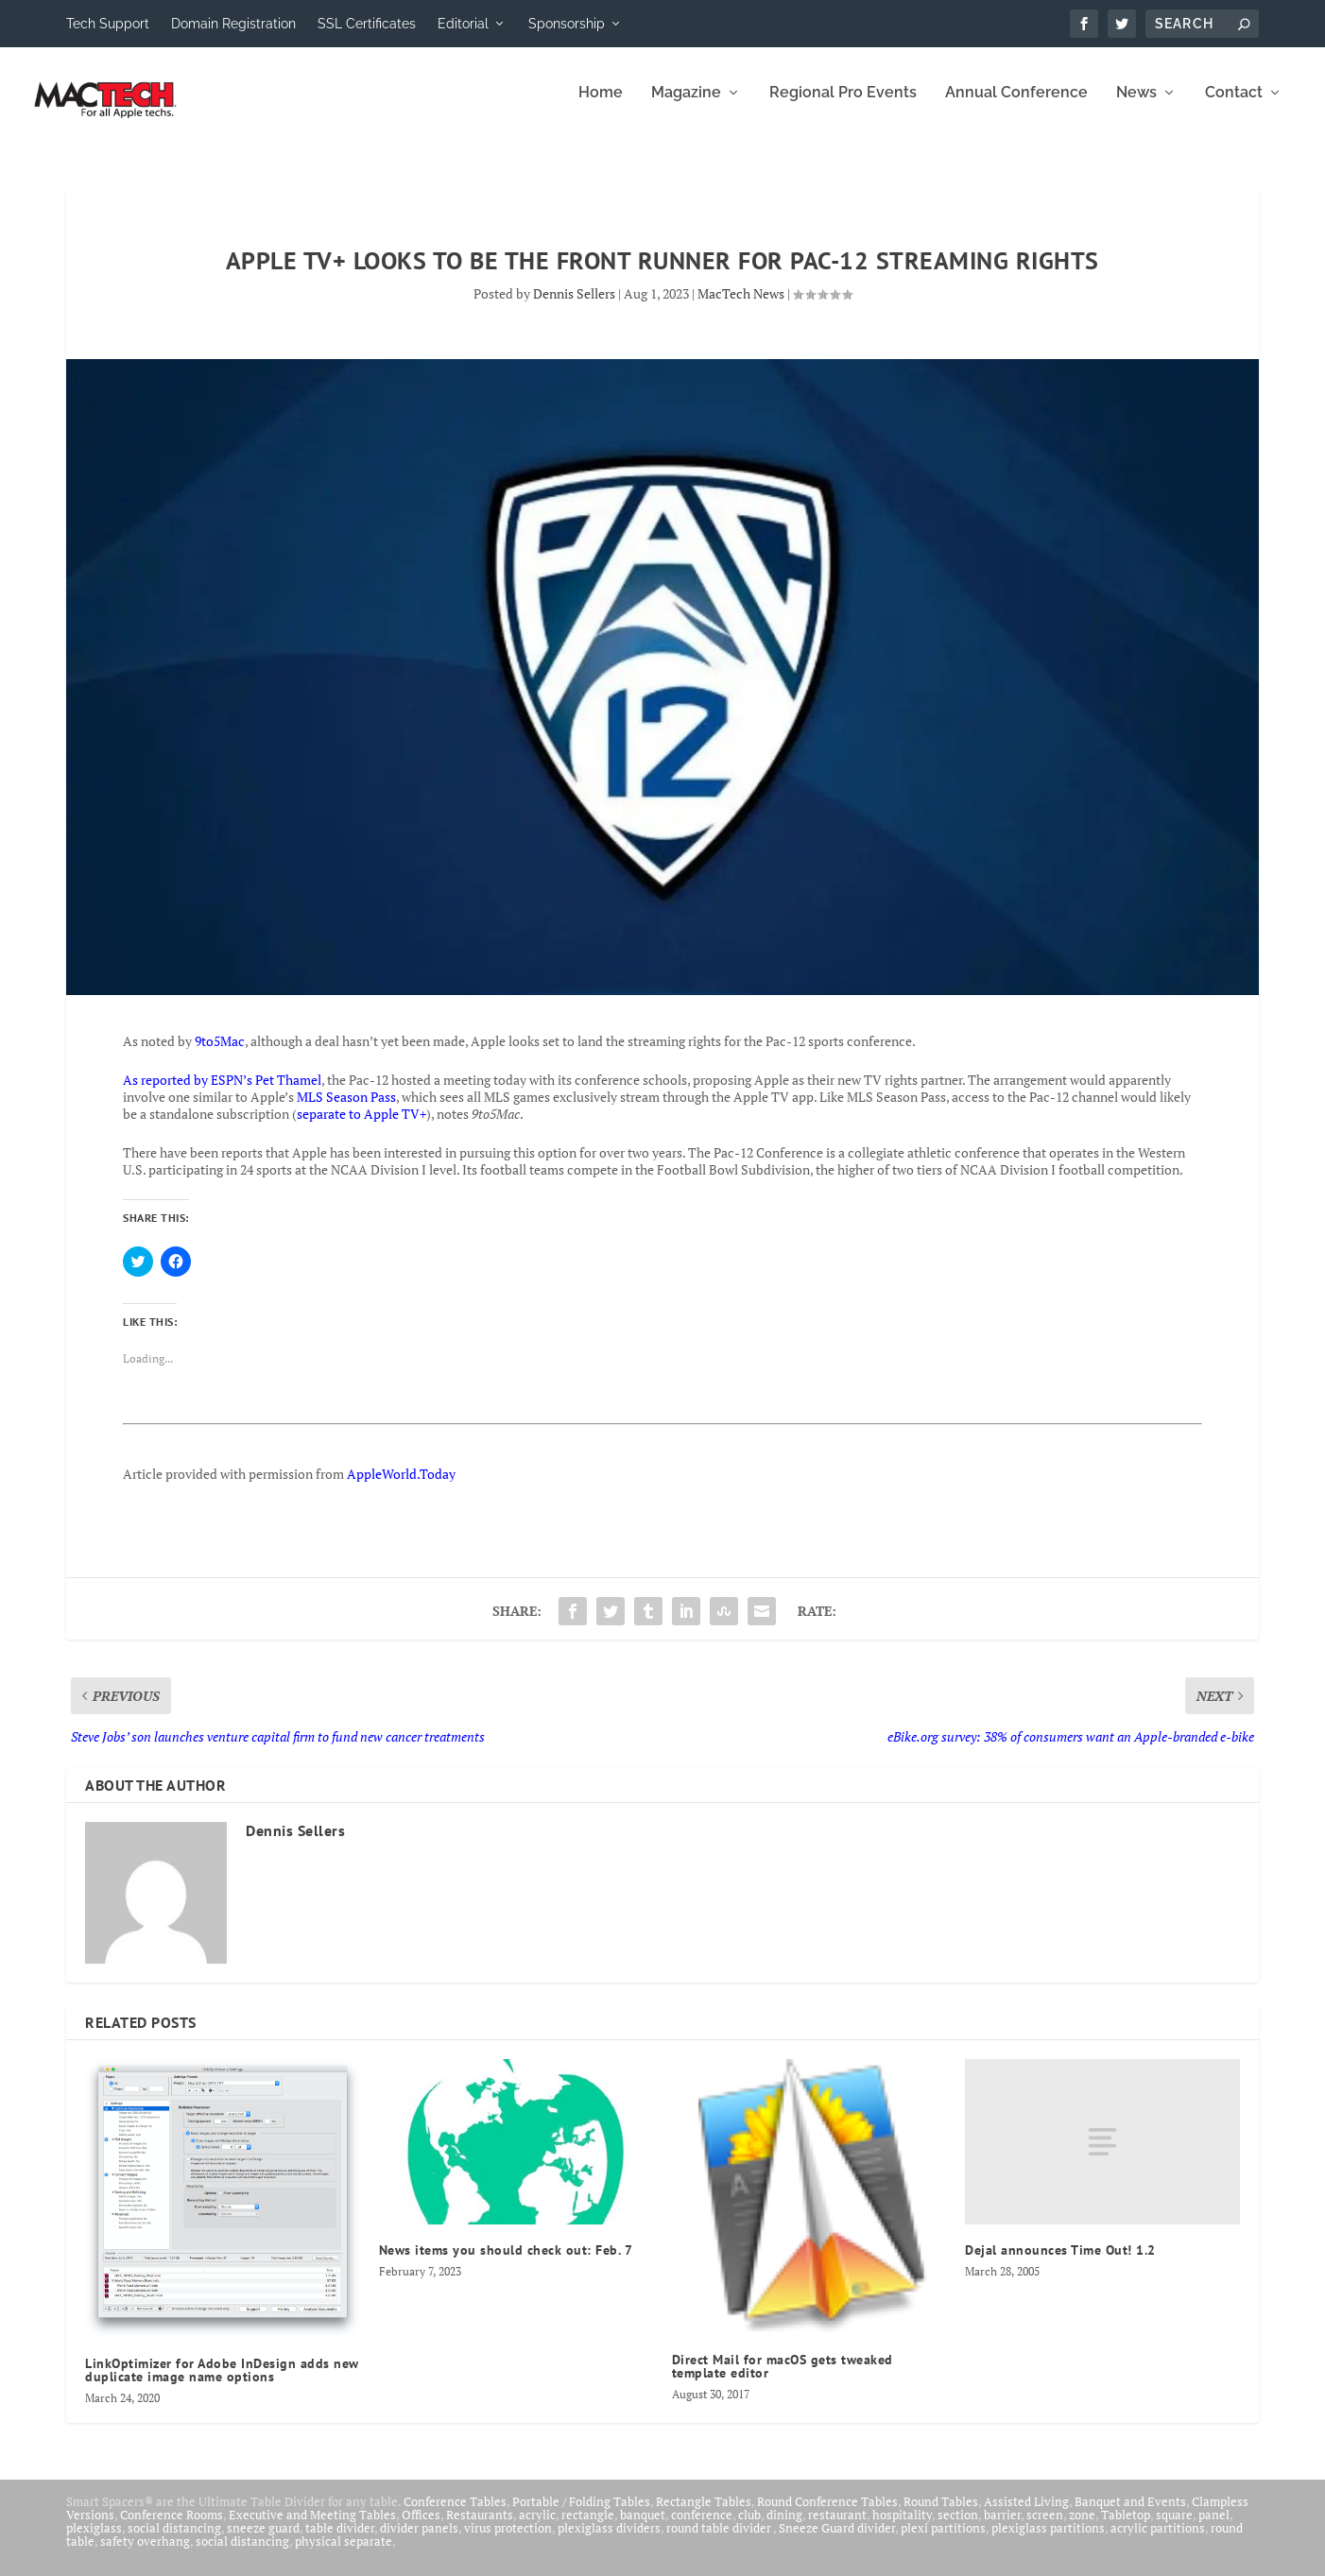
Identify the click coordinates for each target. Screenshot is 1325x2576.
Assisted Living (1026, 2514)
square (1174, 2527)
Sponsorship (566, 23)
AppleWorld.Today (401, 1487)
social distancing (174, 2541)
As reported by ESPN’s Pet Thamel (222, 1093)
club (749, 2527)
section (958, 2527)
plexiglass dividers (609, 2541)
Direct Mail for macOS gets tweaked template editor (782, 2379)
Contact (1234, 106)
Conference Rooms (171, 2527)
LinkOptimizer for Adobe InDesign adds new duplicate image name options (222, 2383)
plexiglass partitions (1048, 2541)
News (1136, 106)
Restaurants (479, 2527)
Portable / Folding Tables (581, 2514)
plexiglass (94, 2541)
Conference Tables (455, 2514)
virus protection (508, 2541)
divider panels (419, 2541)
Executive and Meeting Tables (312, 2527)
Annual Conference (1016, 106)
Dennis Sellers (574, 307)
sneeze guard (263, 2541)
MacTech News (740, 307)
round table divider (719, 2541)
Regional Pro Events (843, 106)
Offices (421, 2527)
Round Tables (940, 2514)
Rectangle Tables (703, 2514)
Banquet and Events (1130, 2514)
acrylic (537, 2527)
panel (1214, 2527)
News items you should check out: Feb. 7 (506, 2263)
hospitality (902, 2527)
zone (1082, 2527)
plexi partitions (943, 2541)
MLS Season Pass (346, 1110)
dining (784, 2527)
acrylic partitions (1157, 2541)
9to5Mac (220, 1054)
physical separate (343, 2554)
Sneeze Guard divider (837, 2541)
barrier (1002, 2527)
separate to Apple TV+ (361, 1127)
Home (600, 106)
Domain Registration (233, 23)
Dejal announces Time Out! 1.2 (1060, 2263)
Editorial (463, 23)
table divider (339, 2541)
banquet (642, 2527)
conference (701, 2527)
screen (1044, 2527)
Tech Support (107, 23)
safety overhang (145, 2554)
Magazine (686, 106)
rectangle (587, 2527)
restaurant (837, 2527)
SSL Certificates (367, 23)
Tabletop (1125, 2527)
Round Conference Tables (827, 2514)
